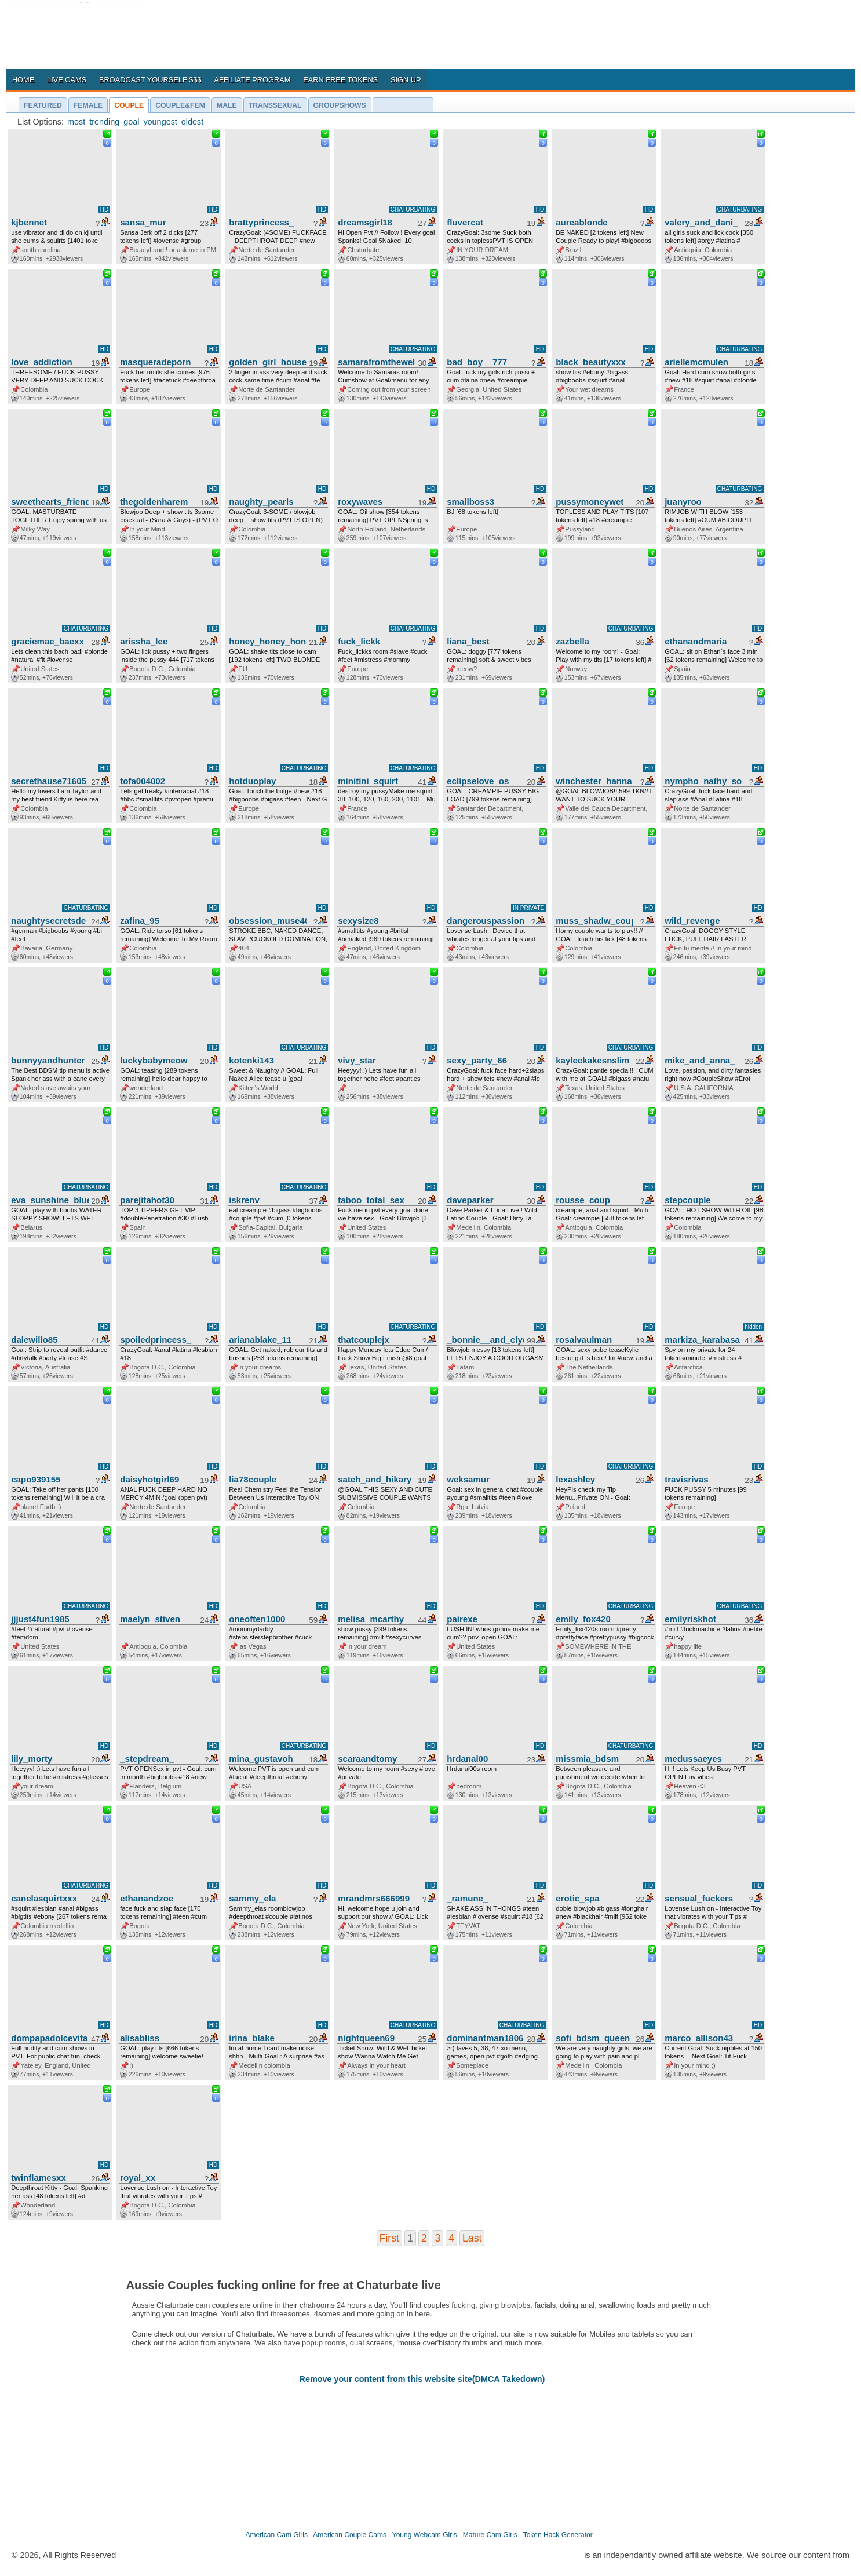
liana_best (468, 641)
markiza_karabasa (702, 1340)
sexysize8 (358, 921)
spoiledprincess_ (155, 1340)
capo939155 (35, 1479)
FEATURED (43, 105)
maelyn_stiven (150, 1619)
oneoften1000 (257, 1619)
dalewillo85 (34, 1340)
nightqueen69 (366, 2038)
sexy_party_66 (477, 1060)
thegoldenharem (154, 502)
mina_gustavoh (261, 1759)
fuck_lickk (359, 641)
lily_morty (31, 1759)
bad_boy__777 (477, 362)
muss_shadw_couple (594, 921)
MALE (227, 105)
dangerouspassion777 (485, 921)
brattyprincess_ (261, 222)
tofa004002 (142, 781)
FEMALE (88, 105)
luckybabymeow (153, 1060)
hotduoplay (252, 781)
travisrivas (686, 1479)
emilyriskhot (690, 1619)
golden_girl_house (268, 362)
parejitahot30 (147, 1200)
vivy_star (356, 1060)
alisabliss (139, 2038)
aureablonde (582, 222)
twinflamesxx (38, 2178)
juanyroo (683, 502)
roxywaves (360, 502)
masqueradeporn (155, 362)
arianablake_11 (260, 1340)
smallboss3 (470, 502)
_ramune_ (467, 1898)
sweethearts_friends (50, 502)
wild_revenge (692, 921)
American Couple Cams (349, 2535)
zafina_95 (139, 921)
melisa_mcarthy (371, 1619)
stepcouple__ (692, 1200)
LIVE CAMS (66, 79)
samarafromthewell (376, 362)
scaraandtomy (367, 1759)
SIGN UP (406, 79)
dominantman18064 (485, 2038)
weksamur (468, 1479)
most (76, 121)
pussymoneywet (589, 502)
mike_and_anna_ (700, 1060)
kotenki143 (251, 1060)
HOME (23, 79)
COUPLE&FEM (180, 105)
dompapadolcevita (49, 2038)
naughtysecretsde (48, 921)
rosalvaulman (584, 1340)
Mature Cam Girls (490, 2535)
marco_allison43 (699, 2038)
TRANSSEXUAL (275, 105)
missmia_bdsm (587, 1759)
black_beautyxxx (591, 362)
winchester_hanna (594, 781)
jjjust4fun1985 (40, 1619)
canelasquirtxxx (44, 1898)
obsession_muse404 (268, 921)
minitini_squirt (368, 781)
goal (131, 121)
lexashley (575, 1479)
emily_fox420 (583, 1619)
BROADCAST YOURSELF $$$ (150, 79)
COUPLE (129, 105)
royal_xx (137, 2178)
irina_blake (252, 2038)
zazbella (572, 641)
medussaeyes (693, 1759)
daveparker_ (472, 1200)
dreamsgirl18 (365, 222)
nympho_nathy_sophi (703, 781)
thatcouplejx (363, 1340)
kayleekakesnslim (592, 1060)
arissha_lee (143, 641)
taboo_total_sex (371, 1200)
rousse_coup (583, 1200)
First (389, 2237)
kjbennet (29, 222)
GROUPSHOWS (339, 105)
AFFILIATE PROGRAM (252, 79)
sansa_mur (143, 222)
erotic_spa (577, 1898)
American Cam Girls (277, 2535)
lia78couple (252, 1479)
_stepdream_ (147, 1759)
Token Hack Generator (558, 2535)
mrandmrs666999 (374, 1898)
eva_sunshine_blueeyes (50, 1200)
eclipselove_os (478, 781)
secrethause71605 (48, 781)
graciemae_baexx (47, 641)
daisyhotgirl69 (149, 1479)
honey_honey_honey (268, 641)
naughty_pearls (261, 502)
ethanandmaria (696, 641)
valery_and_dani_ (701, 222)
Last (471, 2237)
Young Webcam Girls (424, 2535)
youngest (160, 121)
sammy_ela (252, 1898)
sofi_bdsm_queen (593, 2038)
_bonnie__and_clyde (485, 1340)
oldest (192, 121)
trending (104, 121)
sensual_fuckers (699, 1898)
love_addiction (41, 362)
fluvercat (465, 222)
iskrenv (244, 1200)
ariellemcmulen (696, 362)
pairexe (462, 1619)
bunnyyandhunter (48, 1060)
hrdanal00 (467, 1759)
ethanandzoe (146, 1898)
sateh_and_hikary (374, 1479)
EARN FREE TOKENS (340, 79)
